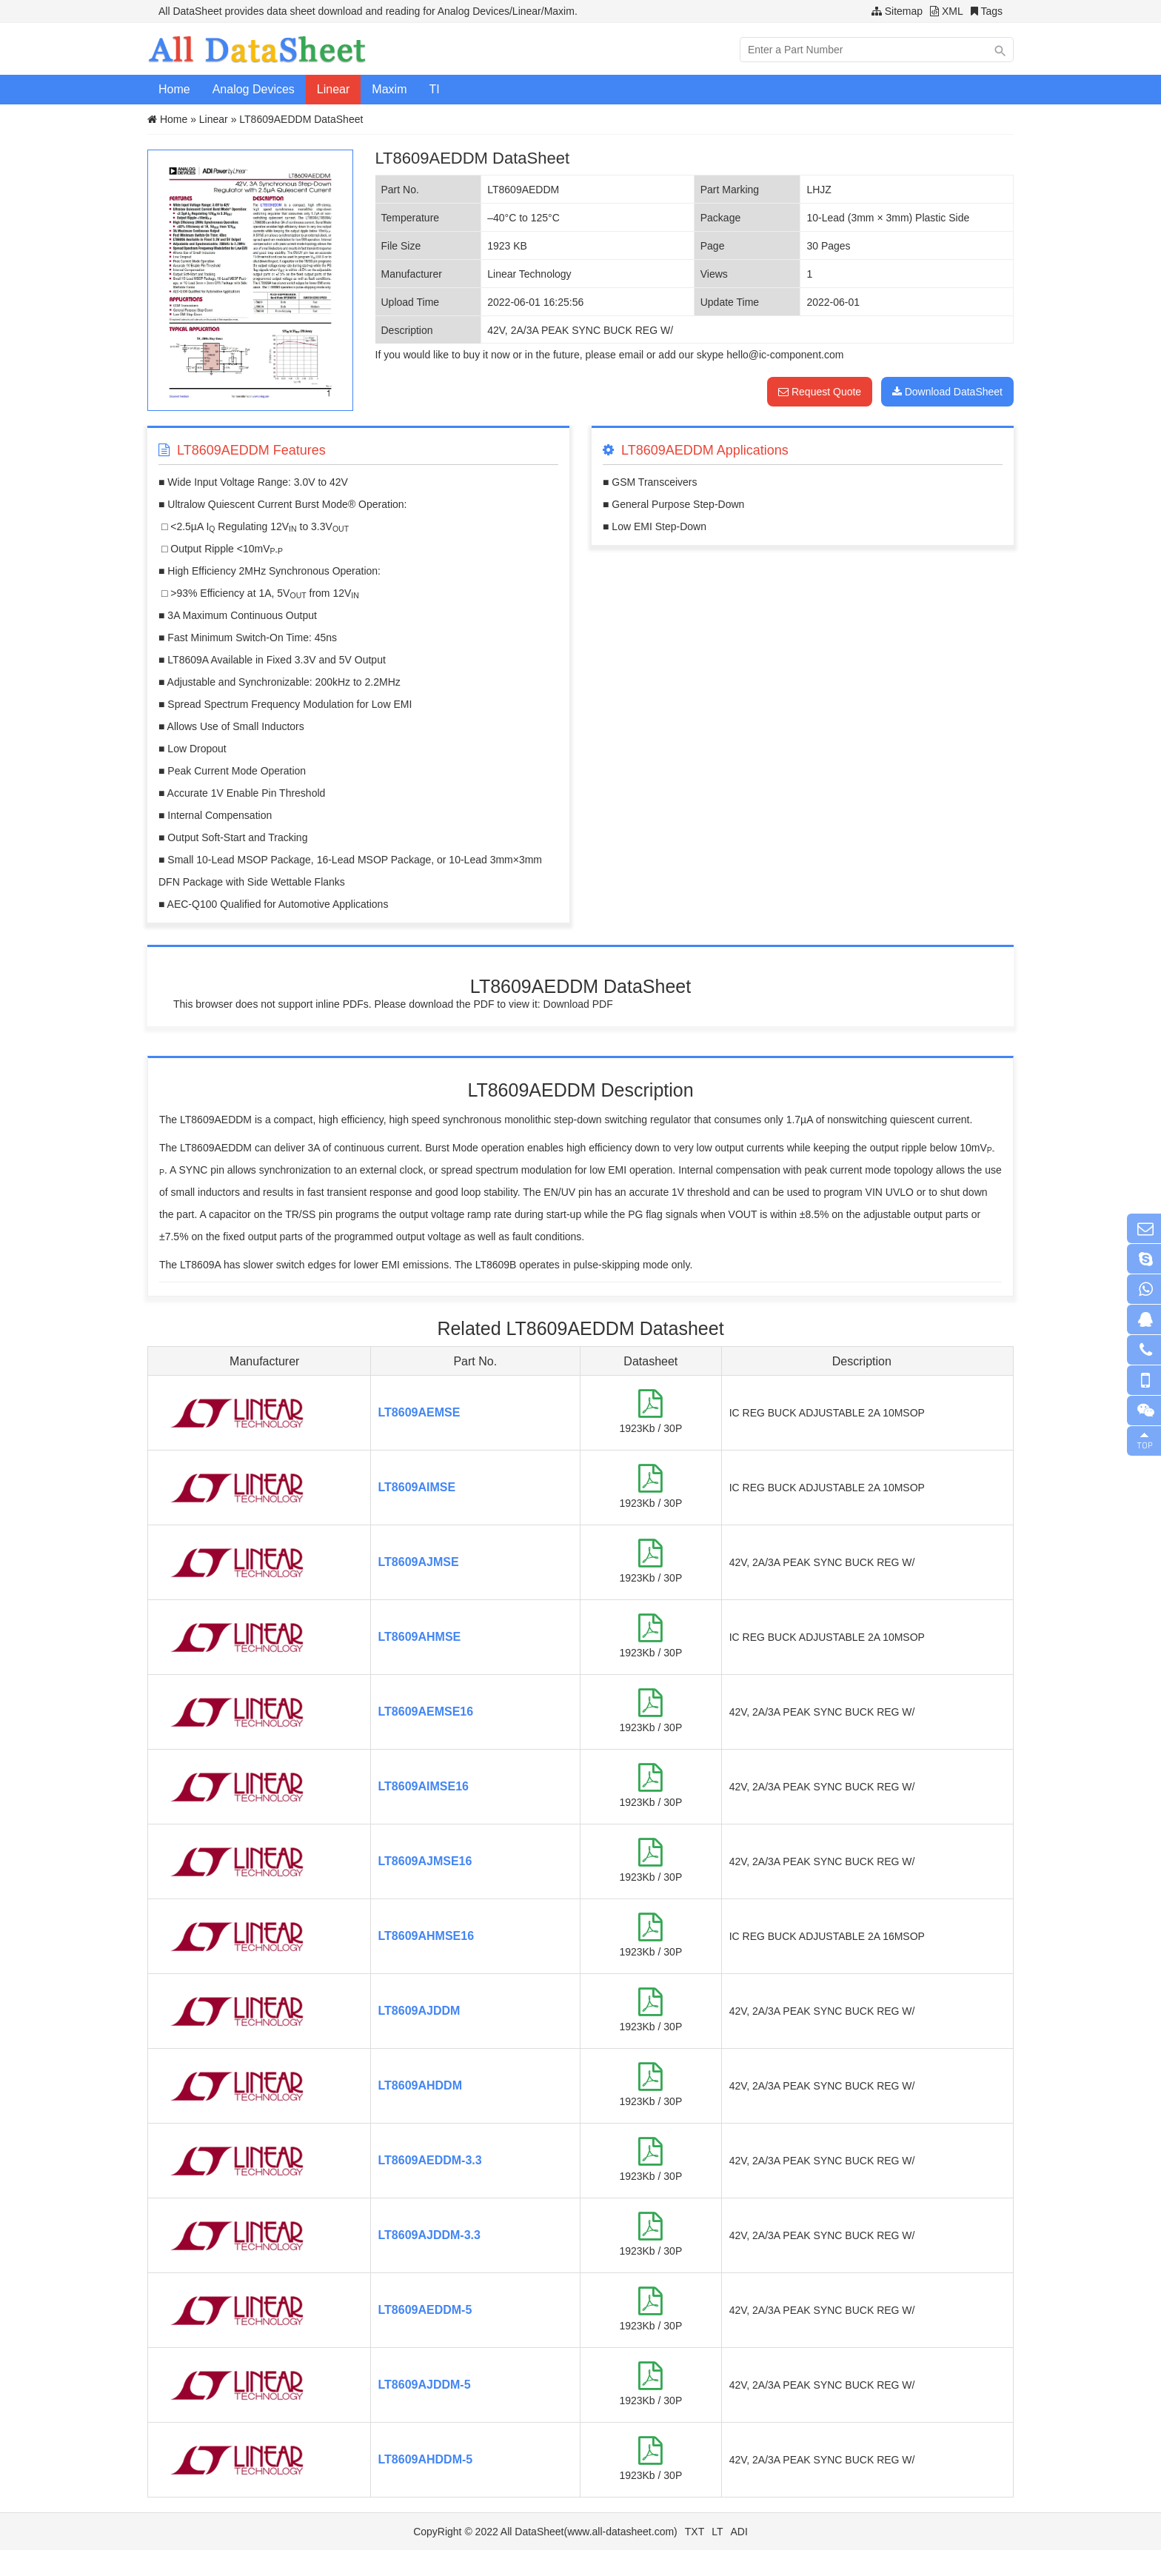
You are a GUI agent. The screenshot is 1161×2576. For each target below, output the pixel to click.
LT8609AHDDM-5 (425, 2459)
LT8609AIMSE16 (423, 1786)
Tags (991, 11)
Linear (333, 89)
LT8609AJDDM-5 (424, 2384)
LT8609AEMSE (419, 1412)
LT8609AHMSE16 (426, 1936)
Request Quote (819, 392)
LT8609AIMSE (417, 1487)
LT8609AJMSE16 (425, 1861)
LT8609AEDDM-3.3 (430, 2160)
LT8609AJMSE (418, 1562)
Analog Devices (254, 89)
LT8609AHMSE (419, 1636)
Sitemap (904, 11)
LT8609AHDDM (420, 2085)
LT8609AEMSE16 (426, 1711)
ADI (739, 2531)
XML (952, 11)
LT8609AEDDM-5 (425, 2310)
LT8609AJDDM (419, 2010)
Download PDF (578, 1004)
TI (434, 89)
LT (717, 2531)
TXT (694, 2531)
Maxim (389, 89)
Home (174, 89)
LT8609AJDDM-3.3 (429, 2235)
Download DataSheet (947, 392)
